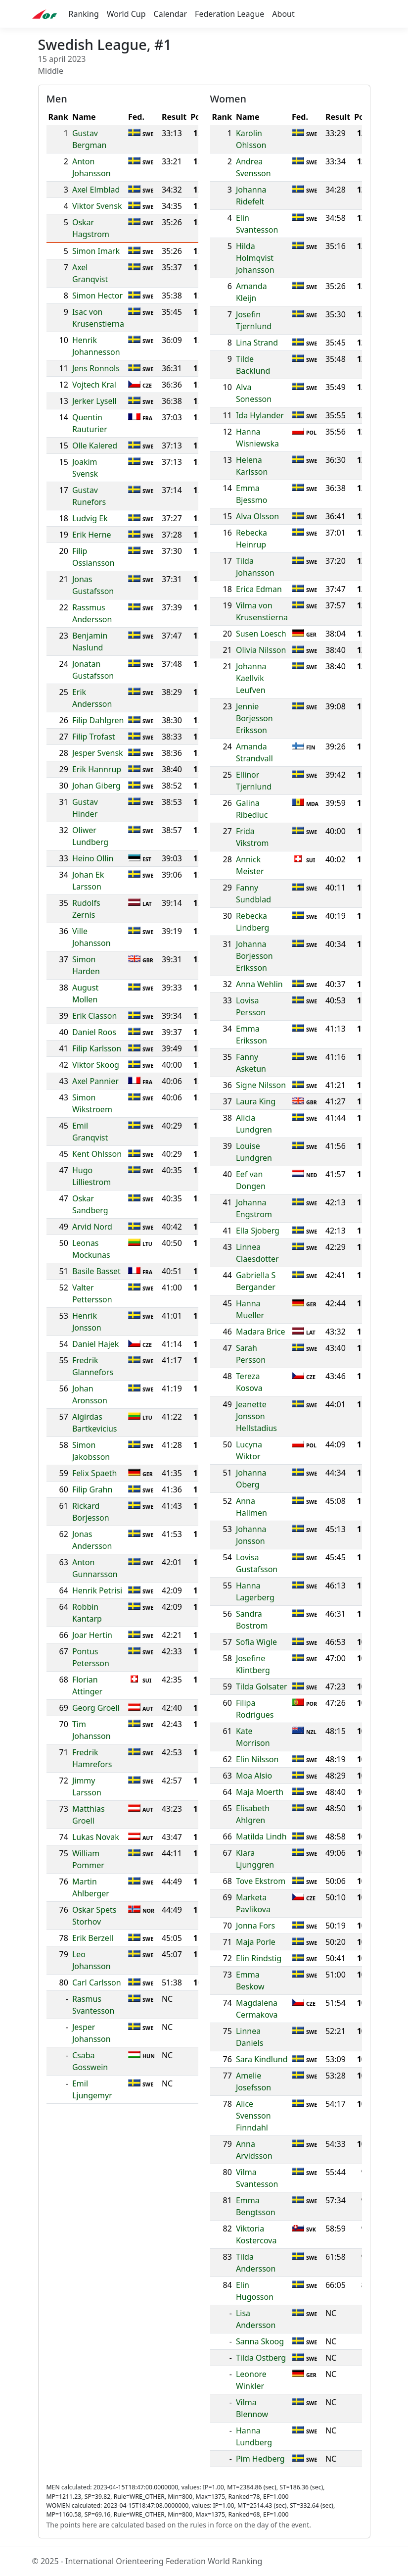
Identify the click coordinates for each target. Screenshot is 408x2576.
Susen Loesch (261, 633)
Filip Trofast (93, 736)
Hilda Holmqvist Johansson (255, 258)
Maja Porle (255, 1941)
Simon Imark (96, 251)
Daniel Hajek (95, 1343)
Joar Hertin (92, 1635)
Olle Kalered (94, 445)
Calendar (170, 13)
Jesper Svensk (97, 752)
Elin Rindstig (258, 1958)
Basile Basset (96, 1271)
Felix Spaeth (94, 1473)
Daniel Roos (94, 1032)
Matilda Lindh (261, 1836)
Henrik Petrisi (97, 1590)
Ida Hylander (260, 415)
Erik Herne (91, 534)
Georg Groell (96, 1707)
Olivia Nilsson (261, 649)
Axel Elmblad (96, 189)
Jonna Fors (255, 1925)
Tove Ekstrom (260, 1881)
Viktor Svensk (97, 205)
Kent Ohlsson (97, 1153)
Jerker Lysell (94, 401)
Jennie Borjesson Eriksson (254, 718)
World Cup (126, 13)
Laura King (255, 1101)
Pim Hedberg (260, 2458)
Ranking (84, 13)
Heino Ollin (93, 858)
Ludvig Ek (90, 518)
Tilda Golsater (261, 1686)
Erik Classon (94, 1015)
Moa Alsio (254, 1775)
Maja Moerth (259, 1791)
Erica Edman (259, 589)
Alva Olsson (257, 516)
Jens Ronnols (96, 368)
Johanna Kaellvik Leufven (251, 678)
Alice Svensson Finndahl (253, 2115)
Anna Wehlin (259, 984)
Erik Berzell (92, 1937)
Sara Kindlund (262, 2059)
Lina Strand (257, 342)
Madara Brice (260, 1331)
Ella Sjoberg (257, 1230)
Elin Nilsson (257, 1759)
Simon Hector (97, 295)
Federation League (229, 13)
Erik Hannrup (96, 769)
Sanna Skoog (260, 2341)
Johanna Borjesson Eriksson (254, 956)
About (283, 13)
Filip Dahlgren (98, 720)
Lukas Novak (95, 1837)
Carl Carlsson (96, 1982)
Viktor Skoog (95, 1064)
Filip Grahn (92, 1489)
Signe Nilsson (261, 1085)
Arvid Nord (92, 1226)
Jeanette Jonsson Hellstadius (256, 1416)
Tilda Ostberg (261, 2357)
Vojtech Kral (94, 384)
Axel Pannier (95, 1081)
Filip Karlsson (96, 1048)
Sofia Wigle (256, 1641)
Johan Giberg (96, 785)
